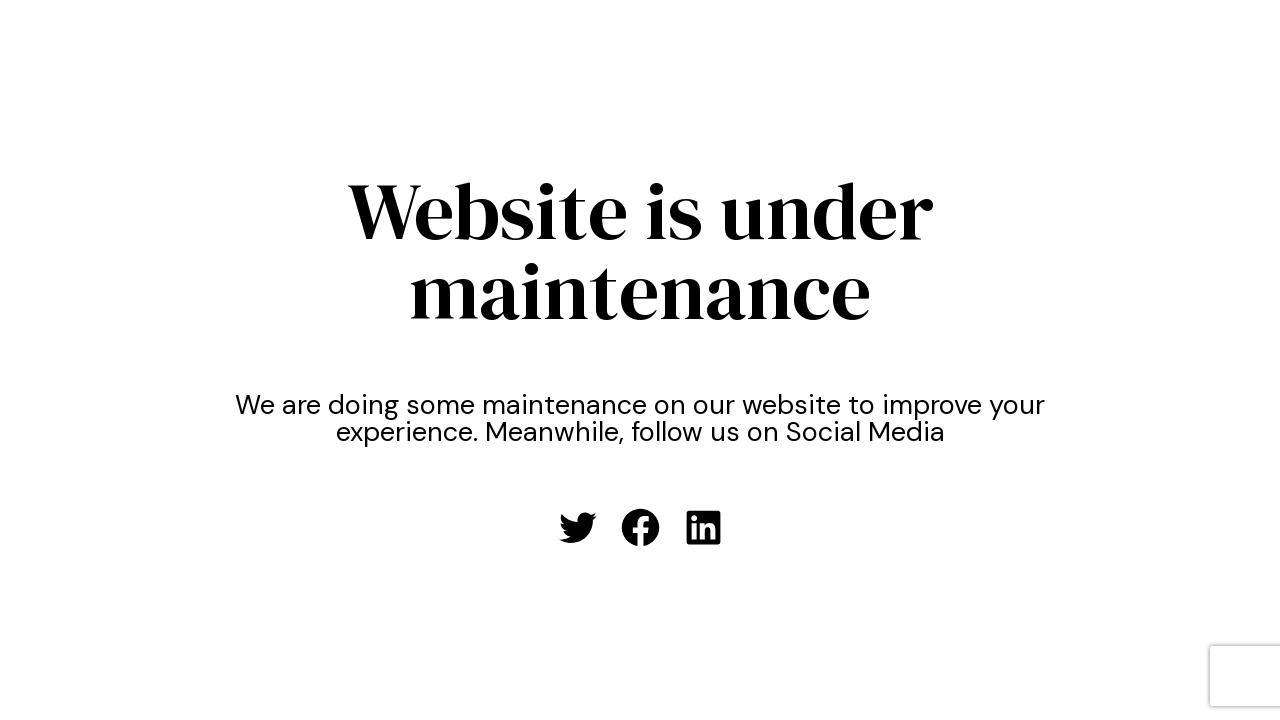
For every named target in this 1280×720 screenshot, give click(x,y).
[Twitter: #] (577, 527)
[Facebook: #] (640, 527)
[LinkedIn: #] (703, 527)
